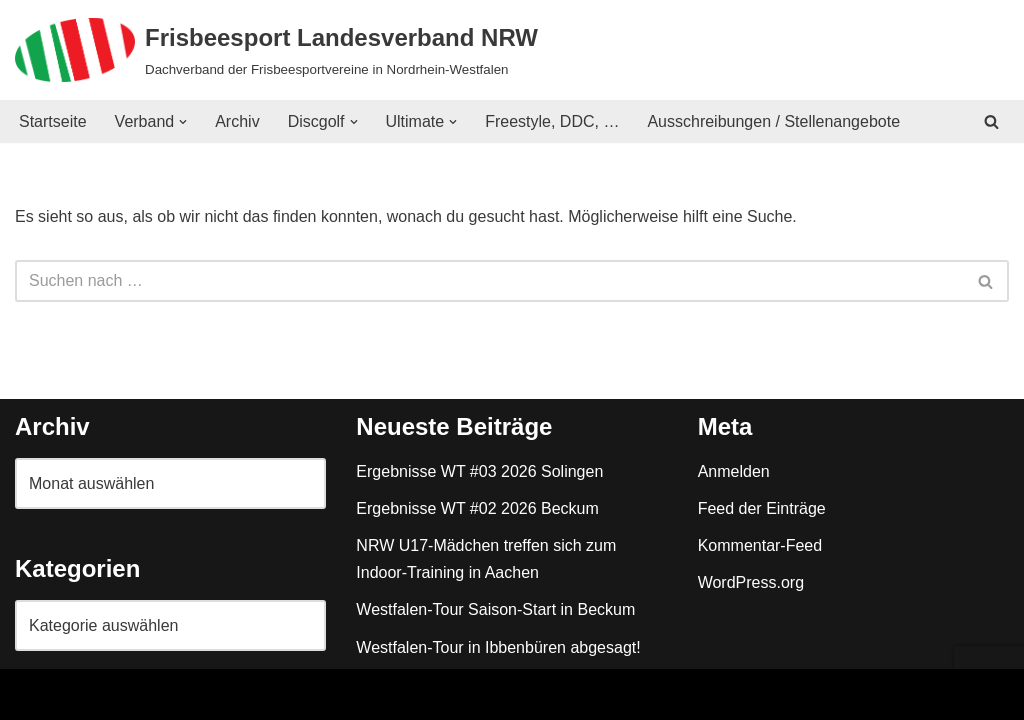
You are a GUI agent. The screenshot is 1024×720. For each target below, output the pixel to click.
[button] (183, 122)
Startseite (53, 121)
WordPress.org (751, 582)
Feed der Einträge (762, 508)
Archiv (237, 121)
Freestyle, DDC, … (552, 121)
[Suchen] (991, 121)
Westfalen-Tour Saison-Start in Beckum (495, 609)
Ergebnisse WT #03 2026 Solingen (479, 471)
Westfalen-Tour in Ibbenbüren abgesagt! (498, 647)
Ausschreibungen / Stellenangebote (774, 121)
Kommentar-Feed (760, 545)
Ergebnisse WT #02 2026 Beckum (477, 508)
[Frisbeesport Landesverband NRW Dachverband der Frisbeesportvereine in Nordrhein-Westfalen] (276, 50)
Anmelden (734, 471)
